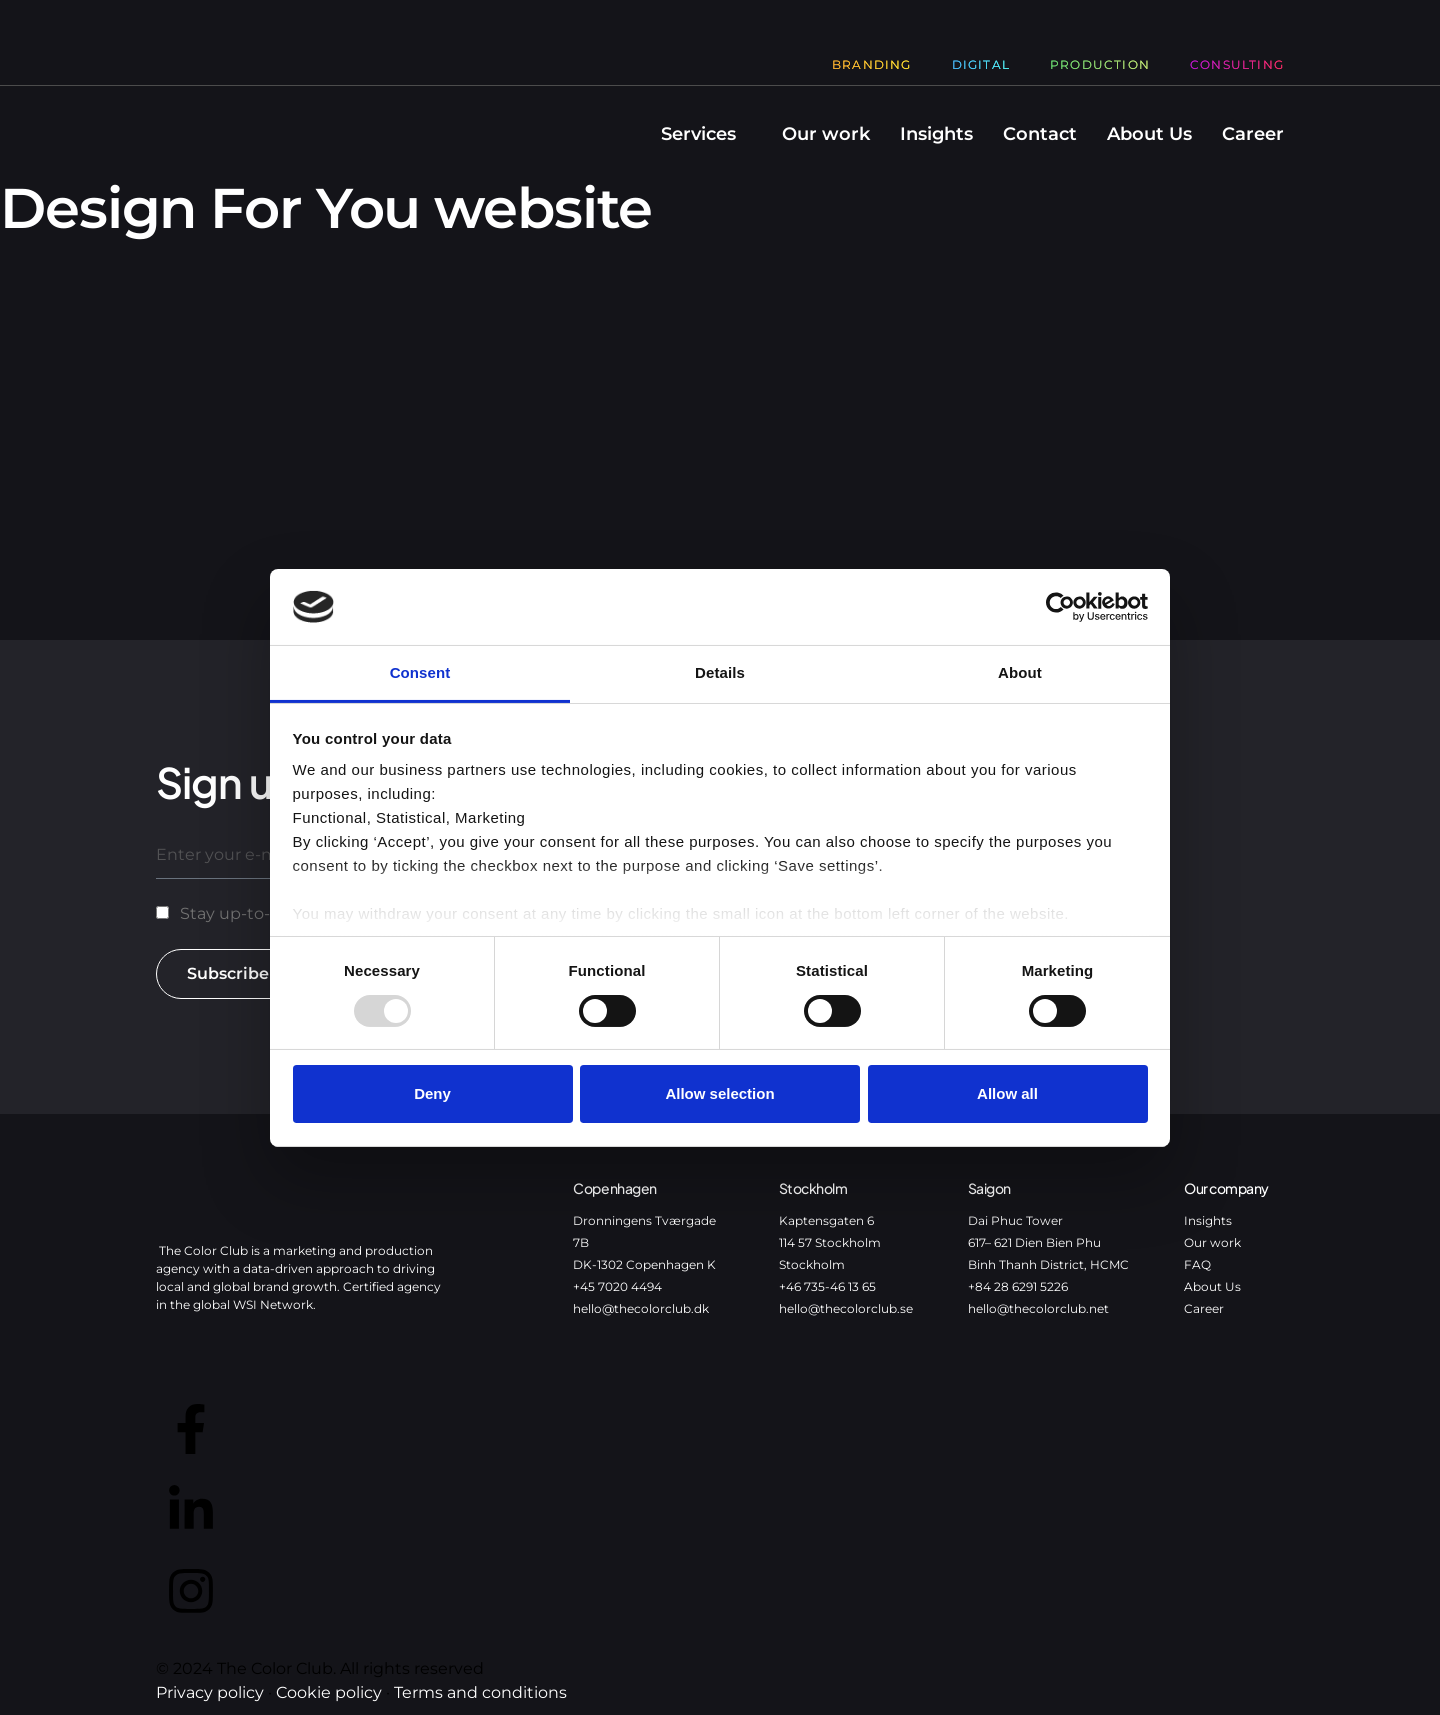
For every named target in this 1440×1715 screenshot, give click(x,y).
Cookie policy (329, 1692)
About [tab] (1020, 672)
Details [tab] (720, 672)
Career (1253, 134)
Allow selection (719, 1093)
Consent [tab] (420, 672)
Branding (872, 64)
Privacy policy (210, 1692)
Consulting (1237, 64)
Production (1100, 64)
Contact (1040, 134)
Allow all (1007, 1093)
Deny (432, 1093)
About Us (1149, 134)
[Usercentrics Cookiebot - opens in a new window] (1060, 607)
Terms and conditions (480, 1692)
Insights (936, 134)
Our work (826, 134)
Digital (981, 64)
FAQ (1197, 1264)
